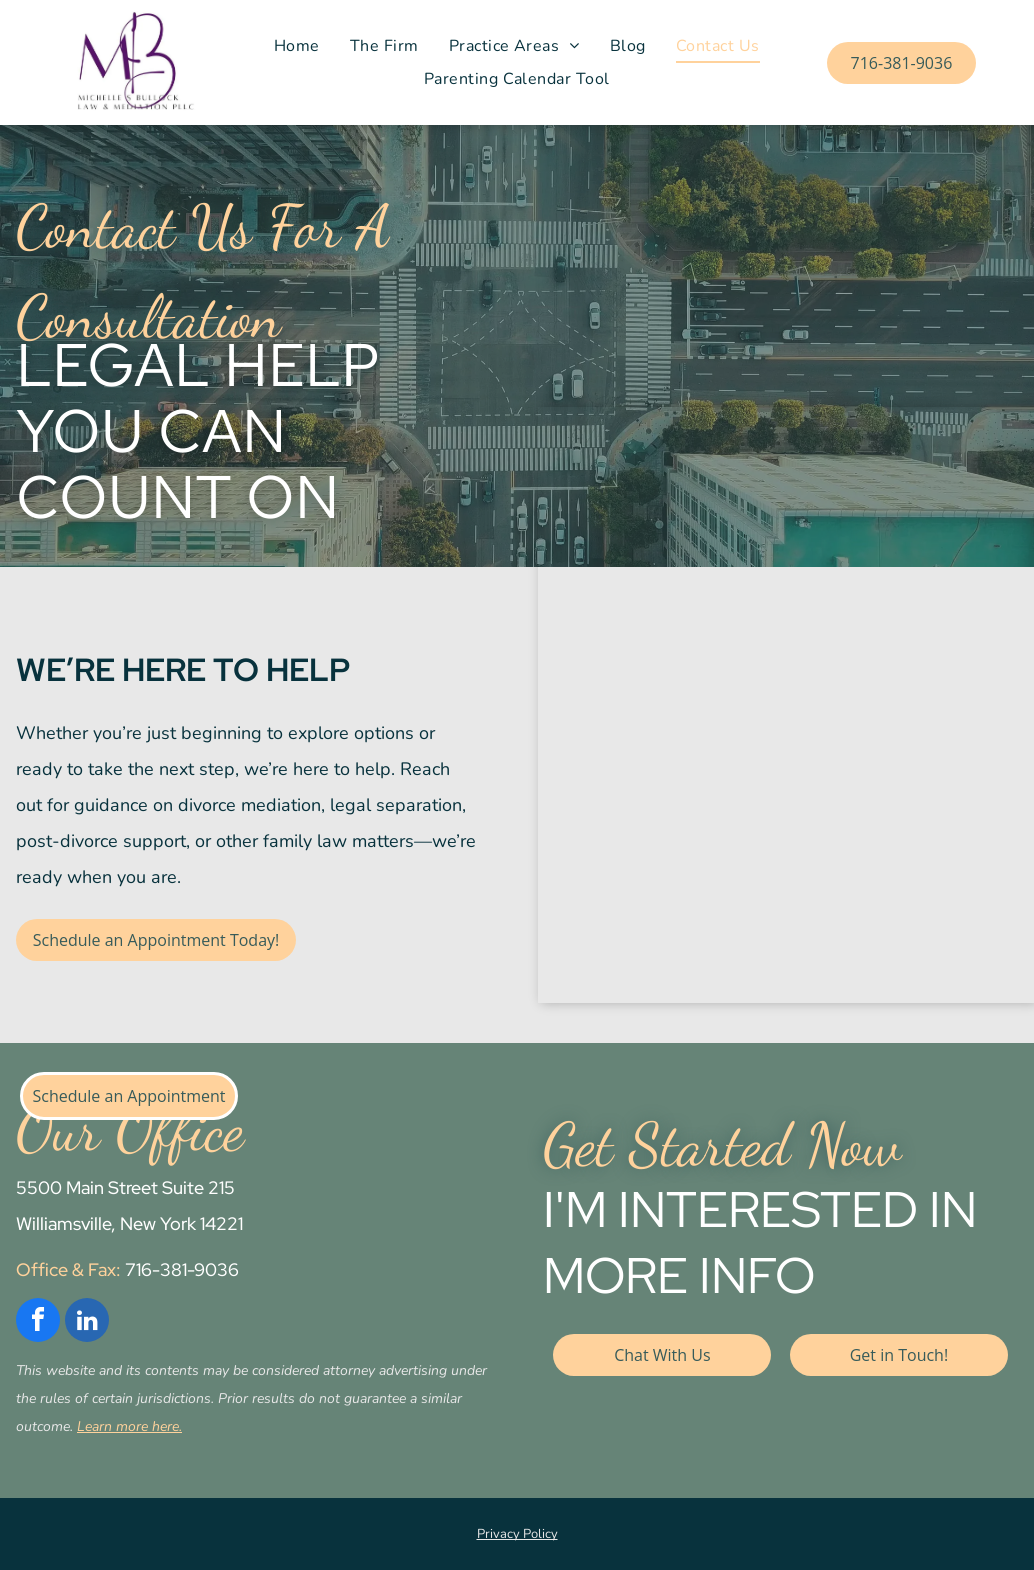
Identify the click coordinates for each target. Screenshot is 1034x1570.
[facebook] (38, 1322)
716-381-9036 (182, 1269)
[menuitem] (297, 46)
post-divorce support (101, 841)
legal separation (396, 805)
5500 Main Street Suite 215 (125, 1187)
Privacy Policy (517, 1534)
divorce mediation (249, 805)
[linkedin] (87, 1322)
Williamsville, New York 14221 (129, 1223)
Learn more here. (129, 1426)
